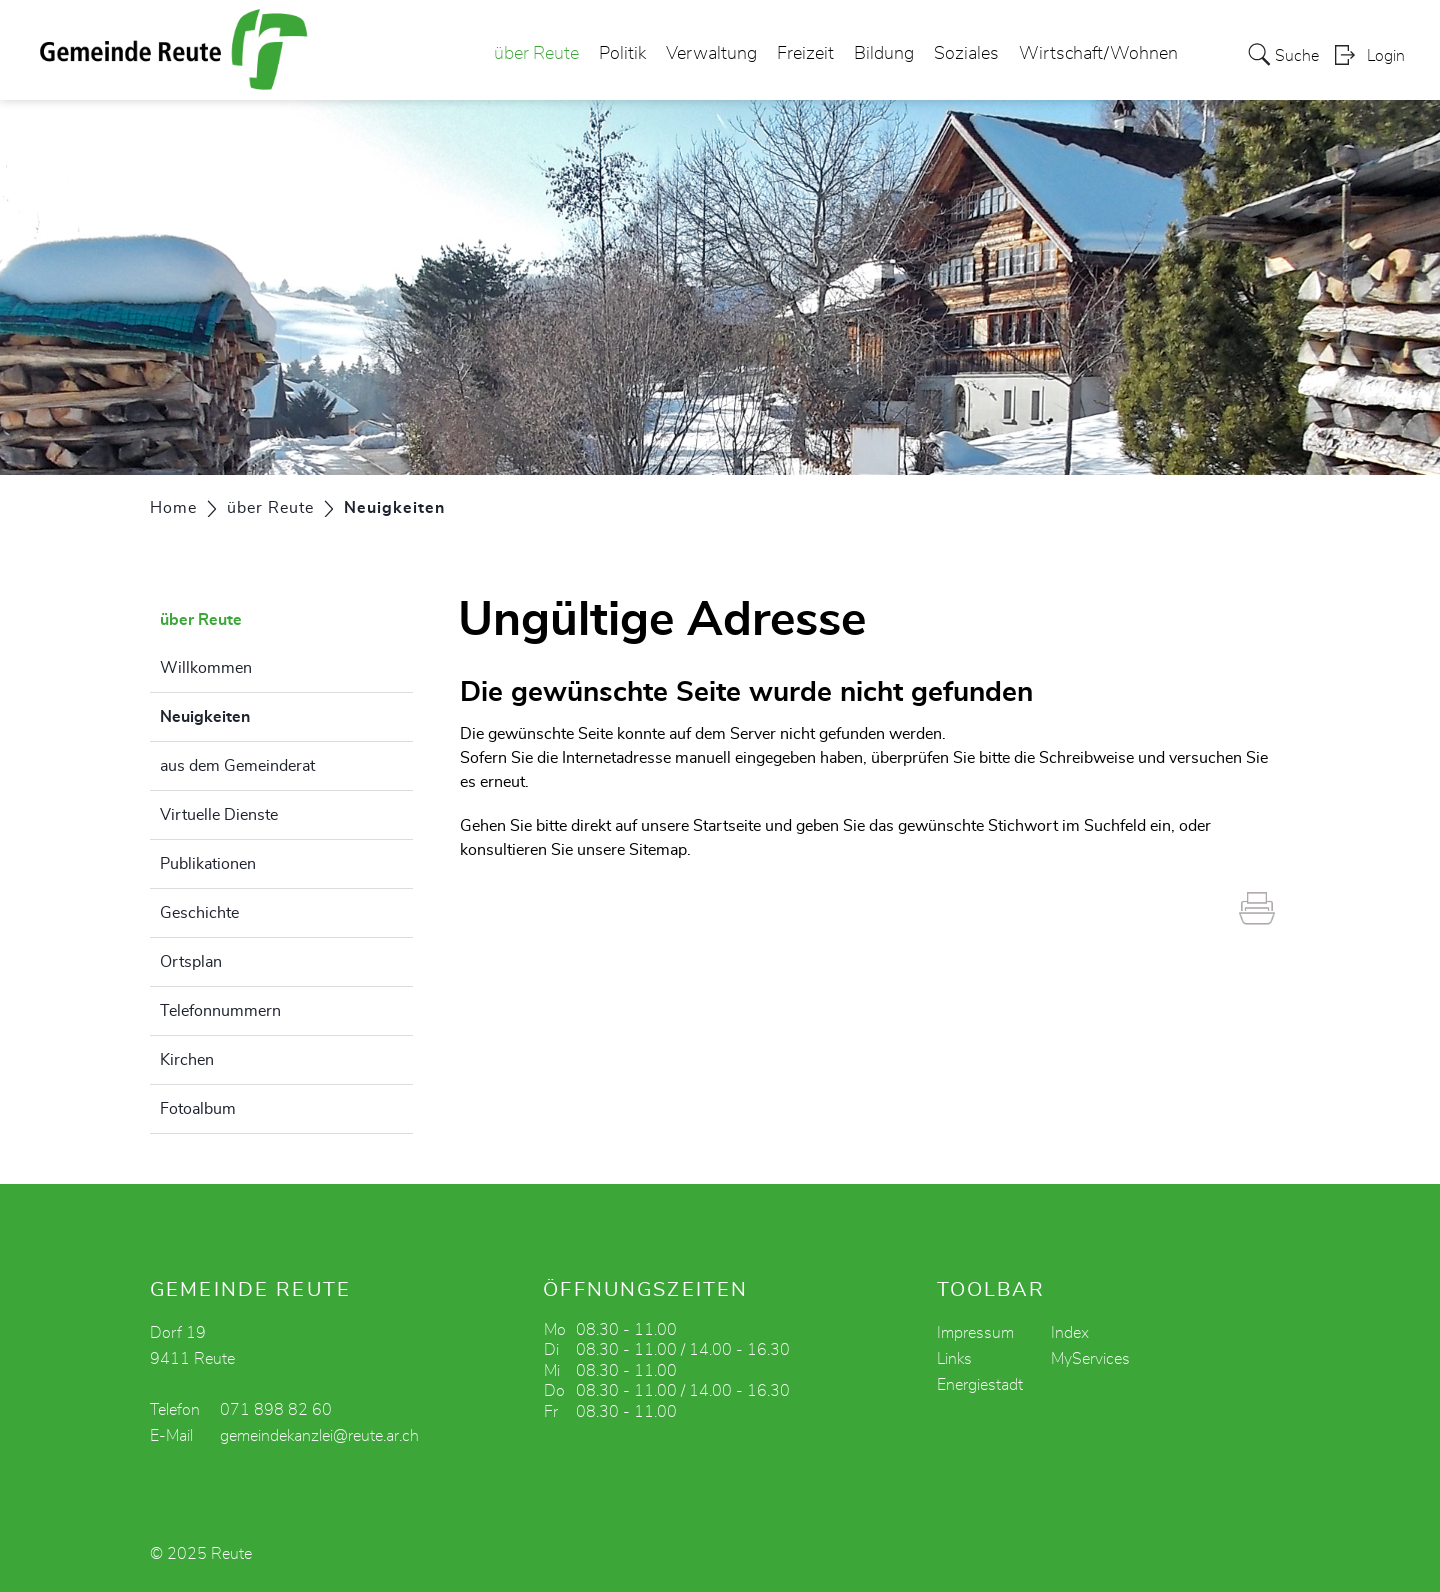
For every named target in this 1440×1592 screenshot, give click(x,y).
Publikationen (208, 864)
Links (954, 1359)
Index (1070, 1333)
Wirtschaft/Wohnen (1098, 54)
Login (1386, 56)
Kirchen (187, 1060)
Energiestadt (980, 1385)
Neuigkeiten (255, 714)
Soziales (966, 54)
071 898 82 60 (276, 1410)
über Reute (536, 54)
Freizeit (805, 54)
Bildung (884, 54)
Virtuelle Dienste (219, 815)
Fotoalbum (198, 1109)
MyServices (1090, 1359)
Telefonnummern (220, 1011)
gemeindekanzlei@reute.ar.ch (319, 1436)
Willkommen (206, 668)
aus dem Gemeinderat (237, 766)
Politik (622, 54)
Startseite (727, 826)
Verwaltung (711, 54)
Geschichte (199, 913)
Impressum (975, 1333)
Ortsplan (191, 962)
